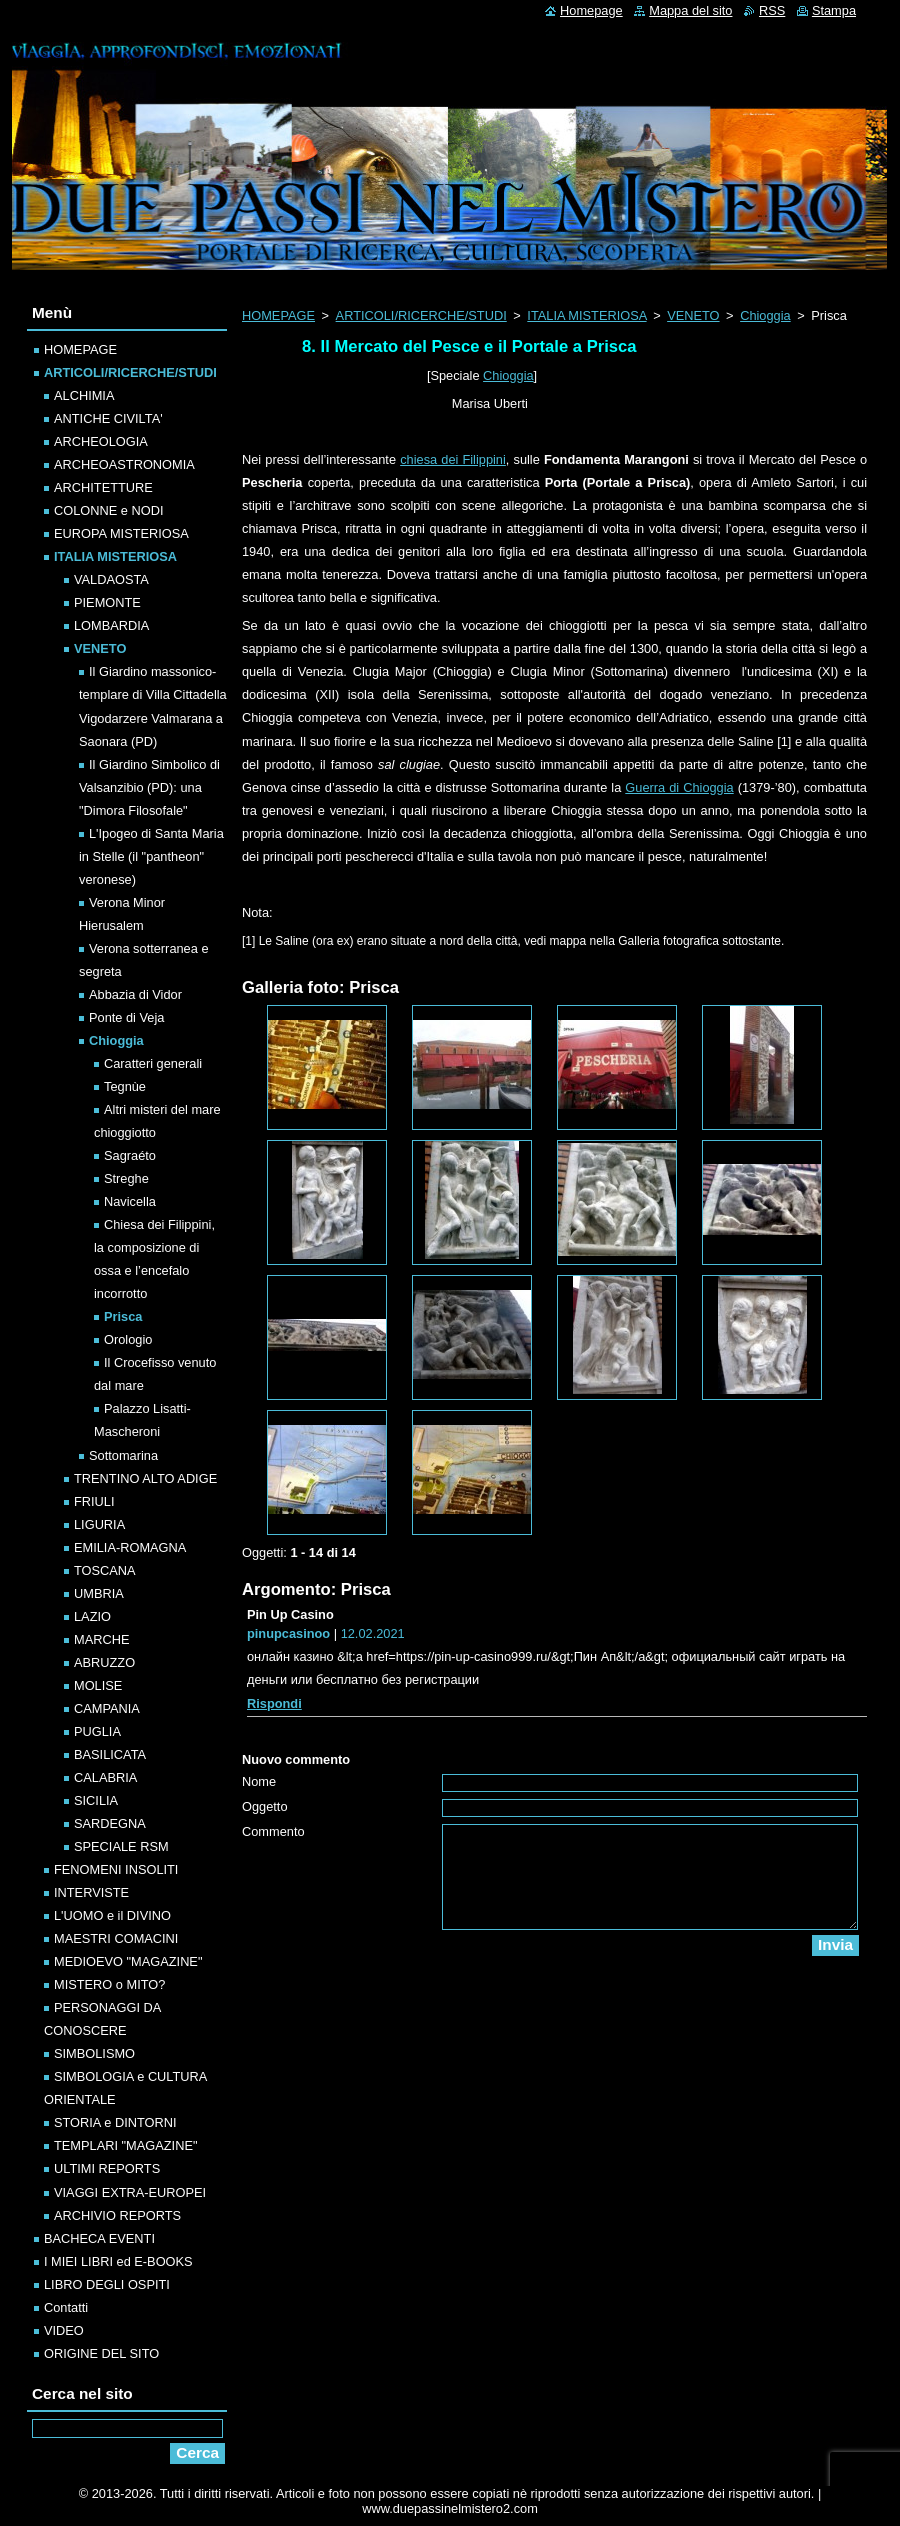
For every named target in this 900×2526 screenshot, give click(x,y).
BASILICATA (110, 1754)
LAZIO (92, 1616)
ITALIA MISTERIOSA (586, 315)
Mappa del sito (690, 10)
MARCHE (101, 1639)
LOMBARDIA (111, 625)
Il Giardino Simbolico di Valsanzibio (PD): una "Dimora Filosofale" (149, 787)
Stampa (834, 10)
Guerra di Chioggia (679, 787)
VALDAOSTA (111, 579)
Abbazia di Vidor (135, 994)
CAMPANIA (107, 1708)
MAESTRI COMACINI (116, 1938)
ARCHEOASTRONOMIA (124, 464)
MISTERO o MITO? (109, 1984)
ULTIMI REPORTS (107, 2168)
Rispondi (274, 1703)
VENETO (693, 315)
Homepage (591, 10)
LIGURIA (99, 1524)
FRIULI (94, 1501)
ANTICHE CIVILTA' (108, 418)
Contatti (66, 2307)
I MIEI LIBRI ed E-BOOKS (118, 2261)
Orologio (128, 1339)
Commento (273, 1831)
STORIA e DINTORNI (115, 2122)
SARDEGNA (110, 1823)
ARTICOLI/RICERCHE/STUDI (421, 315)
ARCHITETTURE (103, 487)
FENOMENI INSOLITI (116, 1869)
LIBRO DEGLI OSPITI (107, 2284)
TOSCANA (105, 1570)
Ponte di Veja (126, 1017)
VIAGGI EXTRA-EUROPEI (130, 2192)
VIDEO (64, 2330)
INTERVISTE (91, 1892)
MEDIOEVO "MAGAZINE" (128, 1961)
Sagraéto (130, 1155)
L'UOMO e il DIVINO (112, 1915)
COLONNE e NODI (109, 510)
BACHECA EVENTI (99, 2238)
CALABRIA (105, 1777)
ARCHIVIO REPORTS (117, 2215)
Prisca (123, 1316)
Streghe (126, 1178)
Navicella (130, 1201)
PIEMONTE (107, 602)
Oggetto (265, 1806)
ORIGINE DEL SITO (101, 2353)
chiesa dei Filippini (453, 459)
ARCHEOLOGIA (101, 441)
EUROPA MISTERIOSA (121, 533)
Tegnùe (125, 1086)
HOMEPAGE (278, 315)
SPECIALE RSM (121, 1846)
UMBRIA (99, 1593)
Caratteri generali (153, 1063)
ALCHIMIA (84, 395)
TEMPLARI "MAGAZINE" (125, 2145)
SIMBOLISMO (94, 2053)
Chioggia (765, 315)
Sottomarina (123, 1455)
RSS (772, 10)
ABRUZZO (104, 1662)
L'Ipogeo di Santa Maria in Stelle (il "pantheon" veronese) (151, 856)
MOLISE (98, 1685)
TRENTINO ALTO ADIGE (145, 1478)
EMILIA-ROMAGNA (130, 1547)
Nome (259, 1781)
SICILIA (96, 1800)
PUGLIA (97, 1731)
